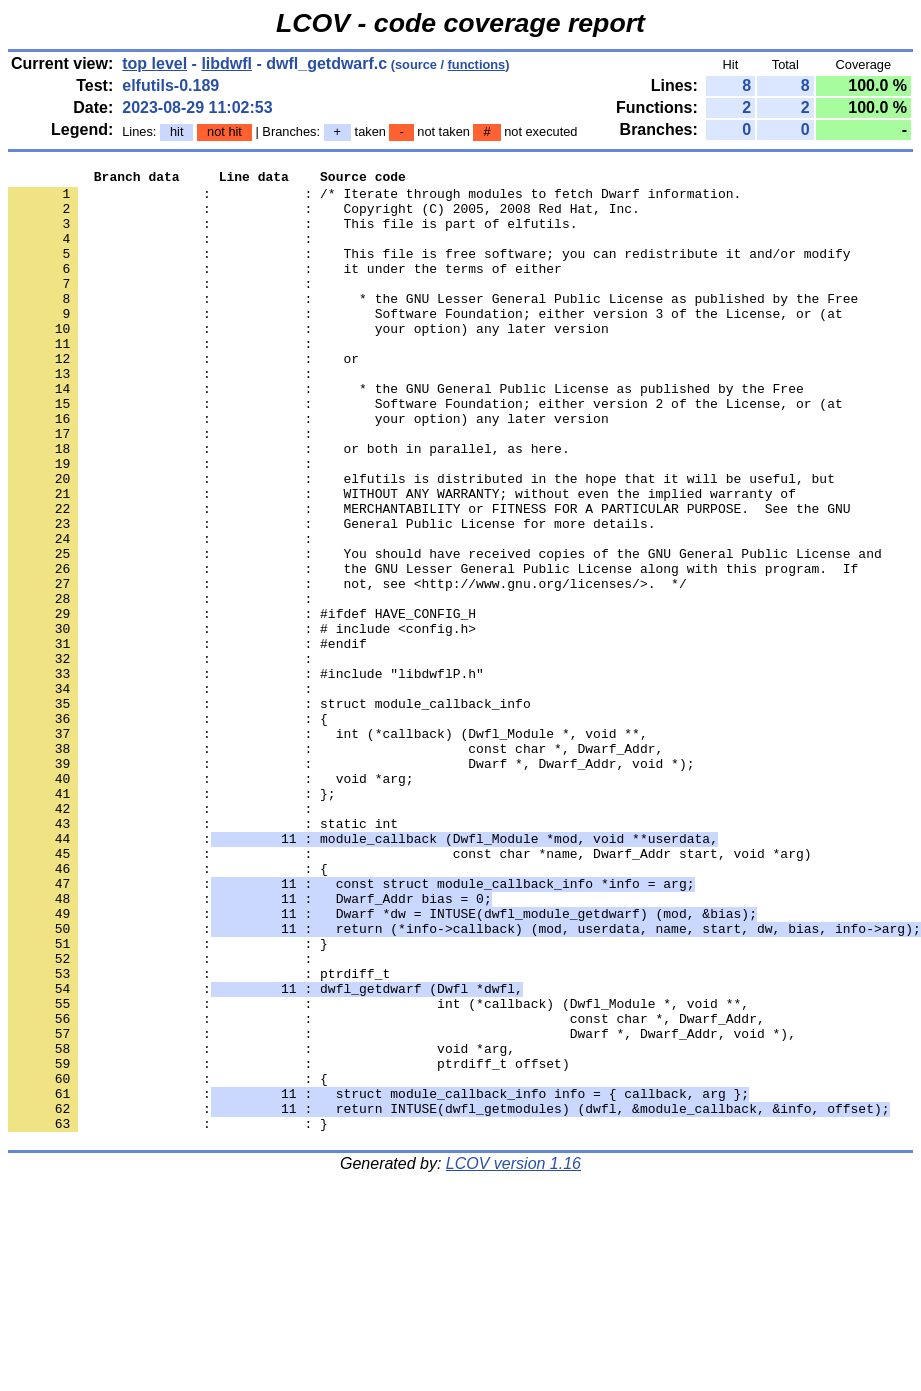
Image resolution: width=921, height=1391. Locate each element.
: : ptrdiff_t (199, 1135)
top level (154, 63)
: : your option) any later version (308, 361)
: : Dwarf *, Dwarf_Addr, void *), (402, 1207)
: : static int (203, 955)
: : (164, 253)
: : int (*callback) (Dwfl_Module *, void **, (328, 847)
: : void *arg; (211, 901)
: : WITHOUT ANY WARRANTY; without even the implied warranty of (402, 559)
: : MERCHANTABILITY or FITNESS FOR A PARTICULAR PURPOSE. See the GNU (429, 577)
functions (477, 64)
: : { (168, 829)
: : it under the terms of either (285, 289)
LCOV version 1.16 (513, 1355)
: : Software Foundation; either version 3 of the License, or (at (425, 343)
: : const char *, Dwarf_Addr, (335, 865)
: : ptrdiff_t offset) (289, 1243)
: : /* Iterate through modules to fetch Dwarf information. (374, 199)
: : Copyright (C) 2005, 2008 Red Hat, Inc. (324, 217)
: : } (168, 1099)
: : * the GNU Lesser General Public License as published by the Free (433, 325)
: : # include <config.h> (242, 721)
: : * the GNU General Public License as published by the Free (406, 433)
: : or (183, 397)
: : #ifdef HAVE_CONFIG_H (242, 703)
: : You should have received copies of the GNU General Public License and (445, 631)
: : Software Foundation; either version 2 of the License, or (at (425, 451)
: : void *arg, (261, 1225)
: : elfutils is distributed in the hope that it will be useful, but (421, 541)
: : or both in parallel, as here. (289, 505)
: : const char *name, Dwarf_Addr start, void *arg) (409, 991)
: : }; (172, 919)
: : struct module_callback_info (269, 811)
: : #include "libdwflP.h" (246, 775)
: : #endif (187, 739)
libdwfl (226, 63)
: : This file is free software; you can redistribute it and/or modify (429, 271)
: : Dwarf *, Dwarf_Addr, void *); (351, 883)
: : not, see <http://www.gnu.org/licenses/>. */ (347, 667)
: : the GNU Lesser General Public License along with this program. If (433, 649)
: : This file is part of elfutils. (292, 235)
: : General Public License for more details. (331, 595)
